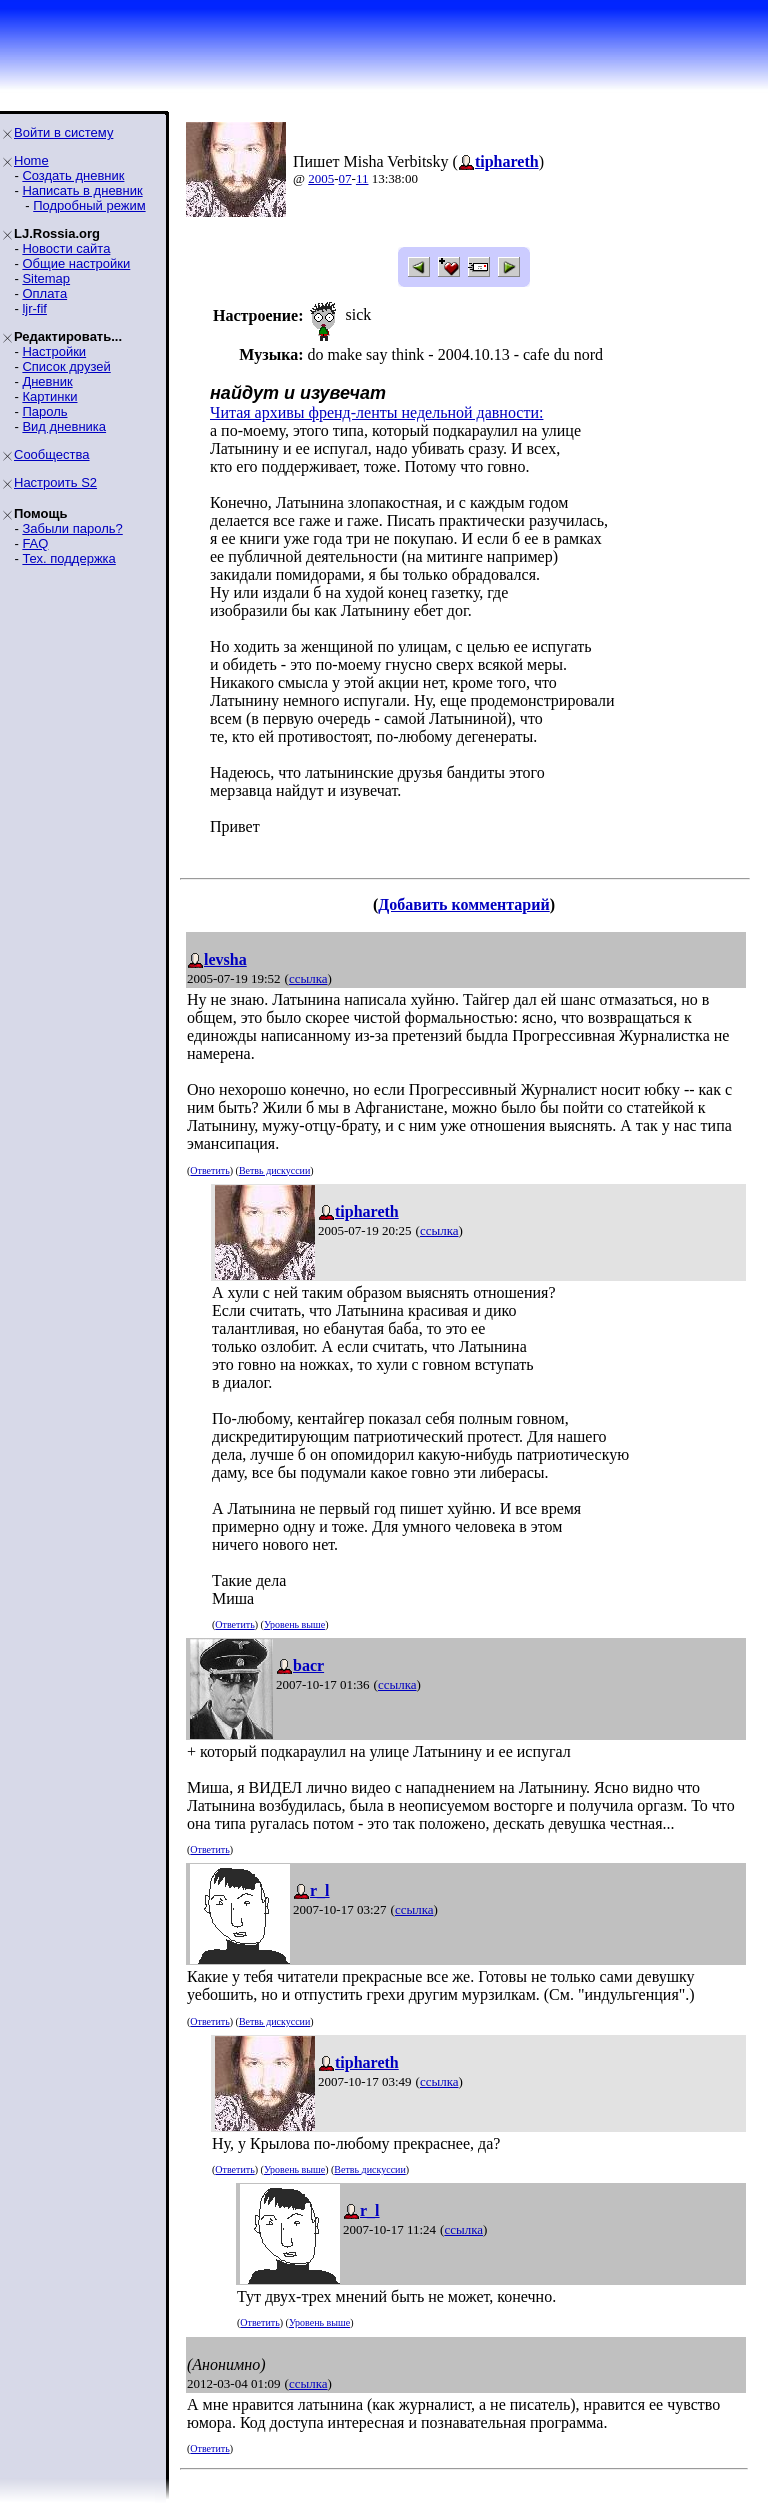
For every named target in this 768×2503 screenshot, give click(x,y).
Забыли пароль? (72, 528)
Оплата (44, 293)
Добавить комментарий (463, 904)
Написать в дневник (82, 190)
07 (345, 178)
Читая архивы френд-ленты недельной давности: (376, 412)
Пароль (44, 411)
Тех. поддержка (68, 558)
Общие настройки (76, 263)
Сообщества (52, 454)
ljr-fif (34, 308)
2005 (321, 178)
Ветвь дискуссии (274, 1170)
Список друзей (66, 366)
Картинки (49, 396)
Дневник (47, 381)
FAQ (35, 543)
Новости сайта (66, 248)
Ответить (209, 1170)
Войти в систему (63, 132)
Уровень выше (294, 1624)
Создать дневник (73, 175)
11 (362, 178)
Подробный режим (89, 205)
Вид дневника (64, 426)
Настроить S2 (55, 482)
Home (31, 160)
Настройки (54, 351)
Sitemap (46, 278)
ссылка (308, 978)
